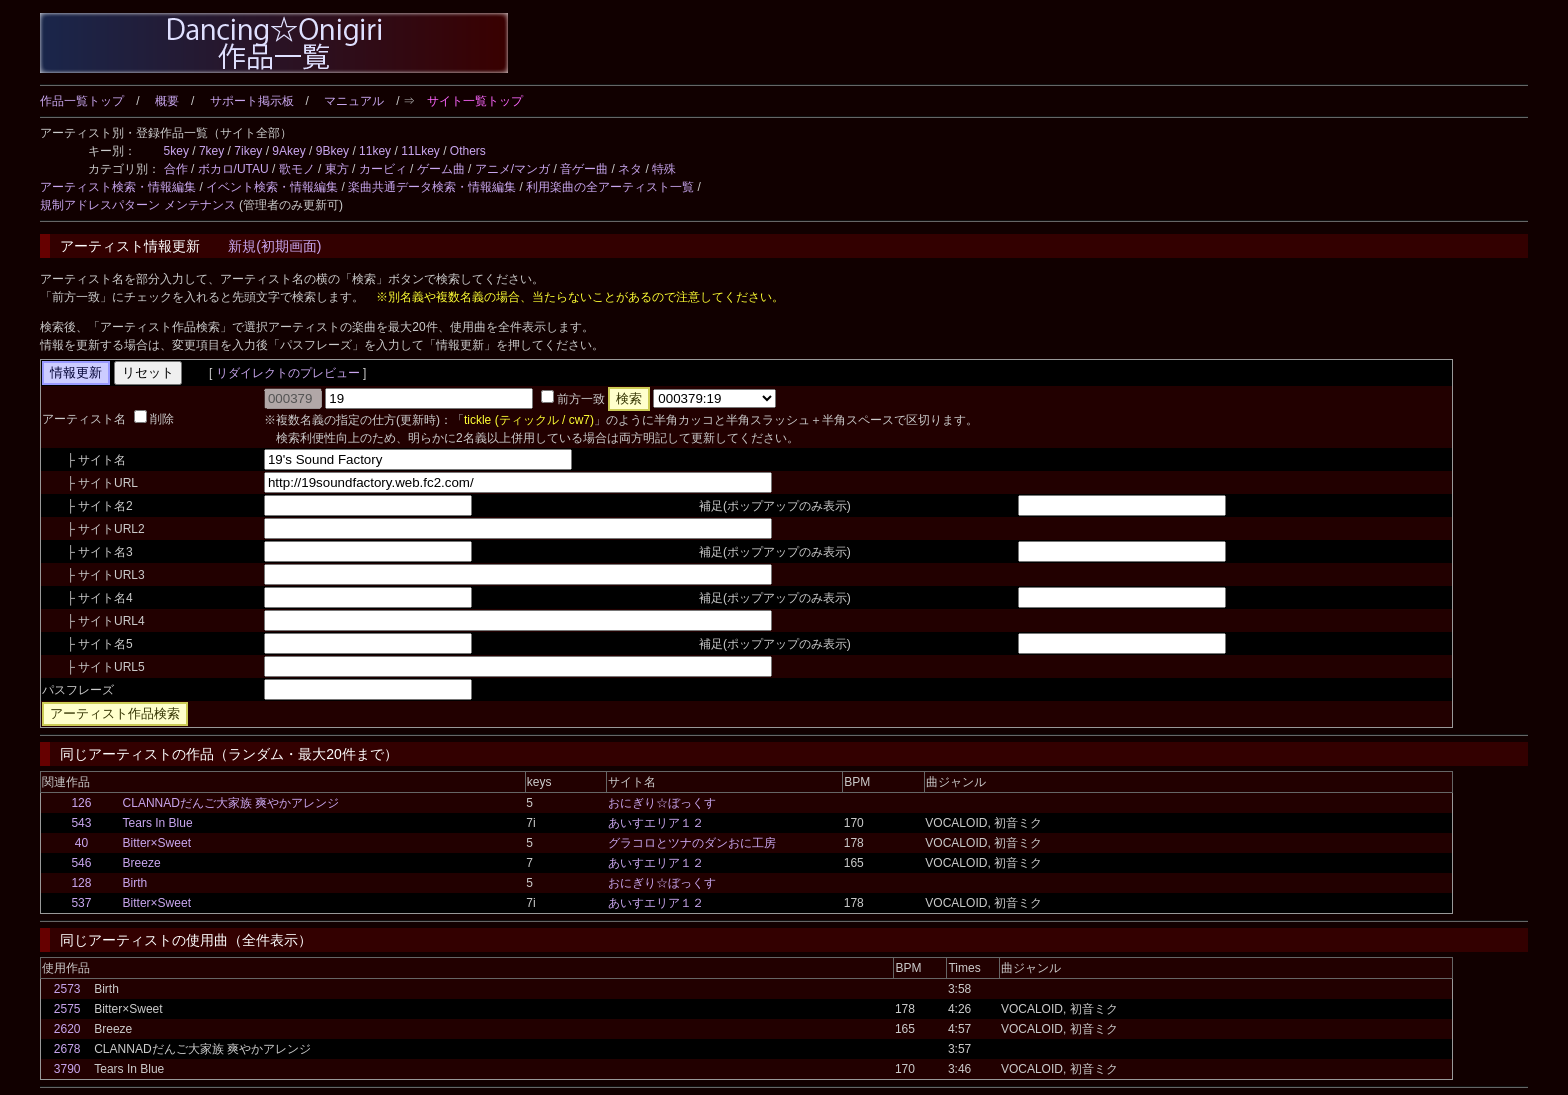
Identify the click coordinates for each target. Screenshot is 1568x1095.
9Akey (288, 151)
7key (211, 151)
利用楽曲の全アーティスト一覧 (610, 187)
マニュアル (354, 101)
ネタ (630, 169)
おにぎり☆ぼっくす (662, 803)
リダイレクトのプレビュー (287, 373)
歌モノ (297, 169)
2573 (67, 989)
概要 (167, 101)
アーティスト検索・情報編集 (118, 187)
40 (81, 843)
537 (81, 903)
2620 (67, 1029)
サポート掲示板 (252, 101)
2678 (67, 1049)
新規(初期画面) (274, 246)
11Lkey (420, 151)
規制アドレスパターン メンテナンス (137, 205)
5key (176, 151)
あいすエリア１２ (656, 823)
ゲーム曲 (441, 169)
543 (81, 823)
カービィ (383, 169)
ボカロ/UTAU (233, 169)
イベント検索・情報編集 (272, 187)
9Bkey (332, 151)
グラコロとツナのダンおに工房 (692, 843)
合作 (176, 169)
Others (468, 151)
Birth (135, 883)
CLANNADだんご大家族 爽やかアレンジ (231, 803)
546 (81, 863)
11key (375, 151)
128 (81, 883)
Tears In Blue (158, 823)
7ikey (248, 151)
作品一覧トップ (82, 101)
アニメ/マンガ (512, 169)
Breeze (142, 863)
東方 (337, 169)
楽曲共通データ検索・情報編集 (432, 187)
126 (81, 803)
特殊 (664, 169)
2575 (67, 1009)
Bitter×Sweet (157, 843)
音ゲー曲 (584, 169)
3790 (67, 1069)
